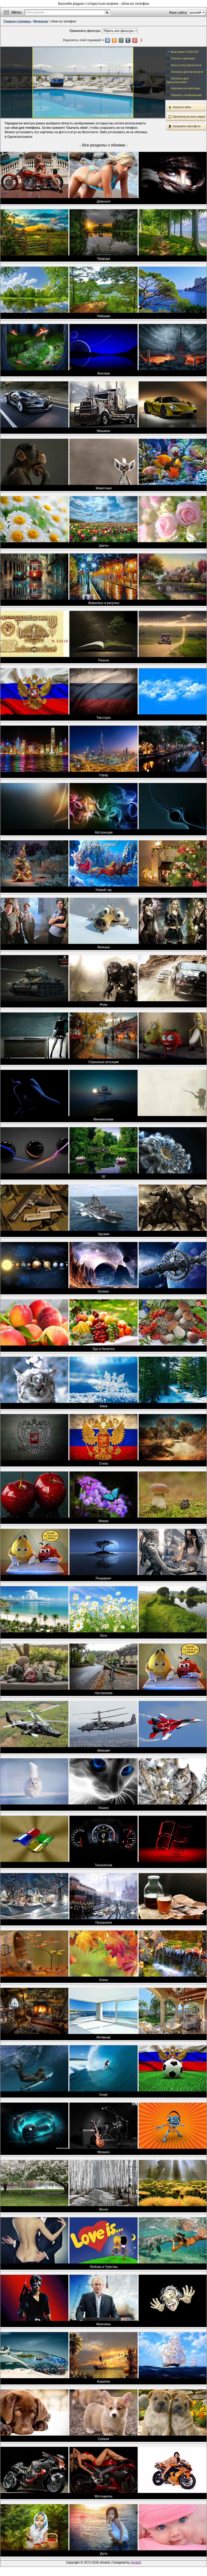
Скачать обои (179, 107)
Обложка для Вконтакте (184, 72)
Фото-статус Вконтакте (184, 65)
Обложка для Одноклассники (177, 80)
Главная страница (17, 21)
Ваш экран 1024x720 (182, 52)
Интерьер (40, 21)
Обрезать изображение (184, 95)
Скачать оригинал (180, 59)
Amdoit (136, 2562)
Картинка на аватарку (183, 88)
